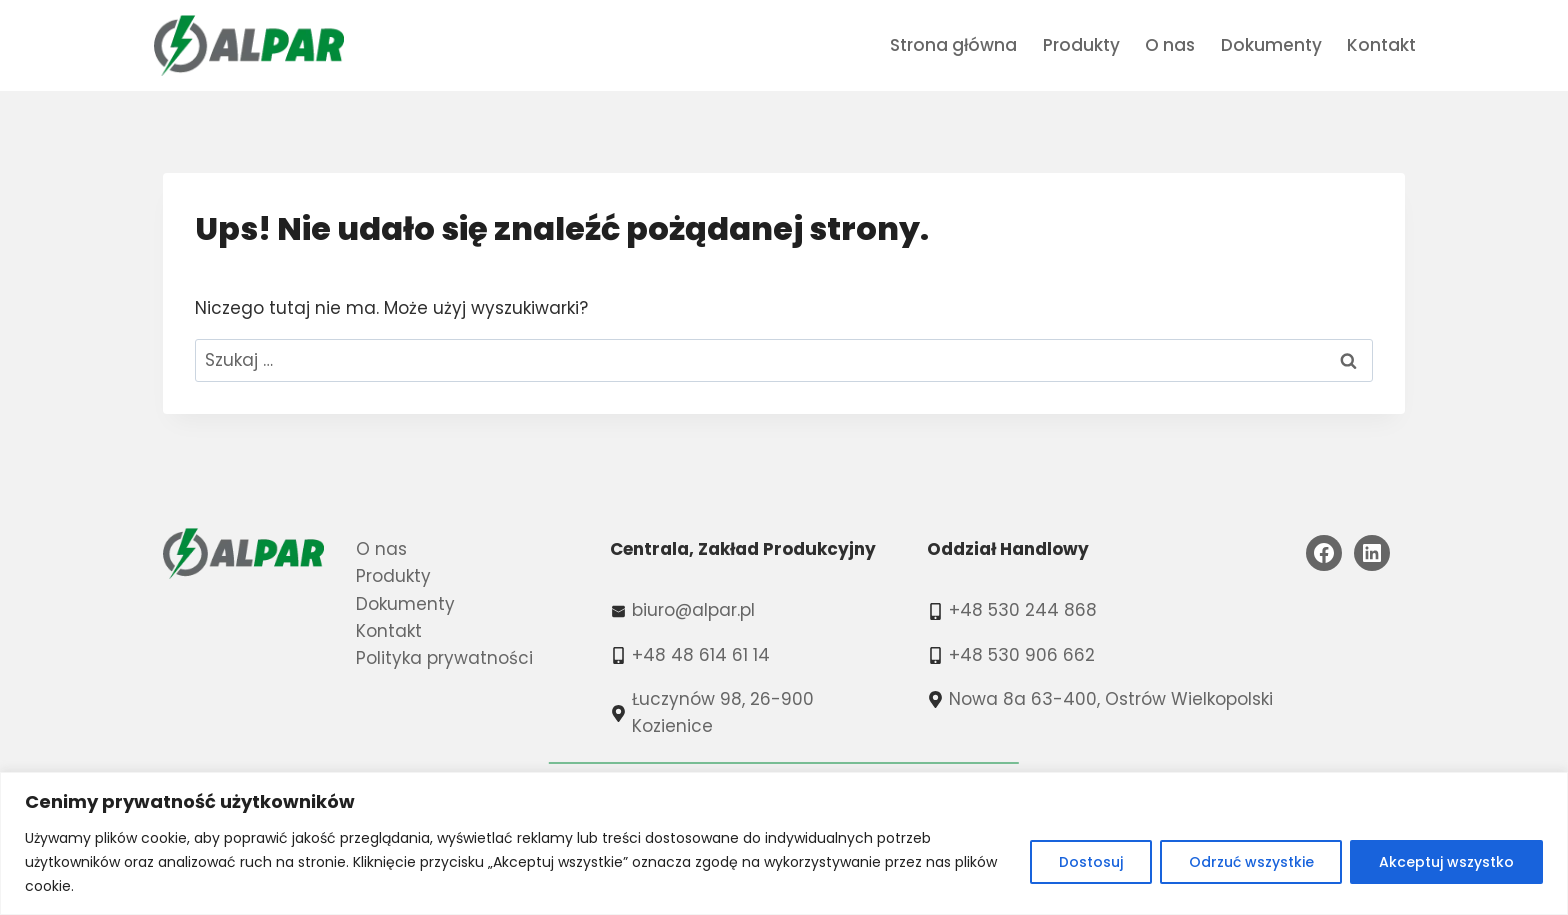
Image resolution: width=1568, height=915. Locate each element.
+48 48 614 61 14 (701, 655)
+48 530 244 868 (1023, 610)
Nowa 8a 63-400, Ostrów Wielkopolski (1111, 699)
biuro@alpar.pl (693, 610)
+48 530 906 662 (1022, 655)
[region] (784, 843)
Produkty (1081, 45)
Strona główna (953, 45)
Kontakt (1381, 45)
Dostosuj (1090, 862)
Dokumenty (1271, 45)
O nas (1170, 45)
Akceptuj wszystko (1446, 862)
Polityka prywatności (444, 658)
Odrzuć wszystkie (1250, 862)
